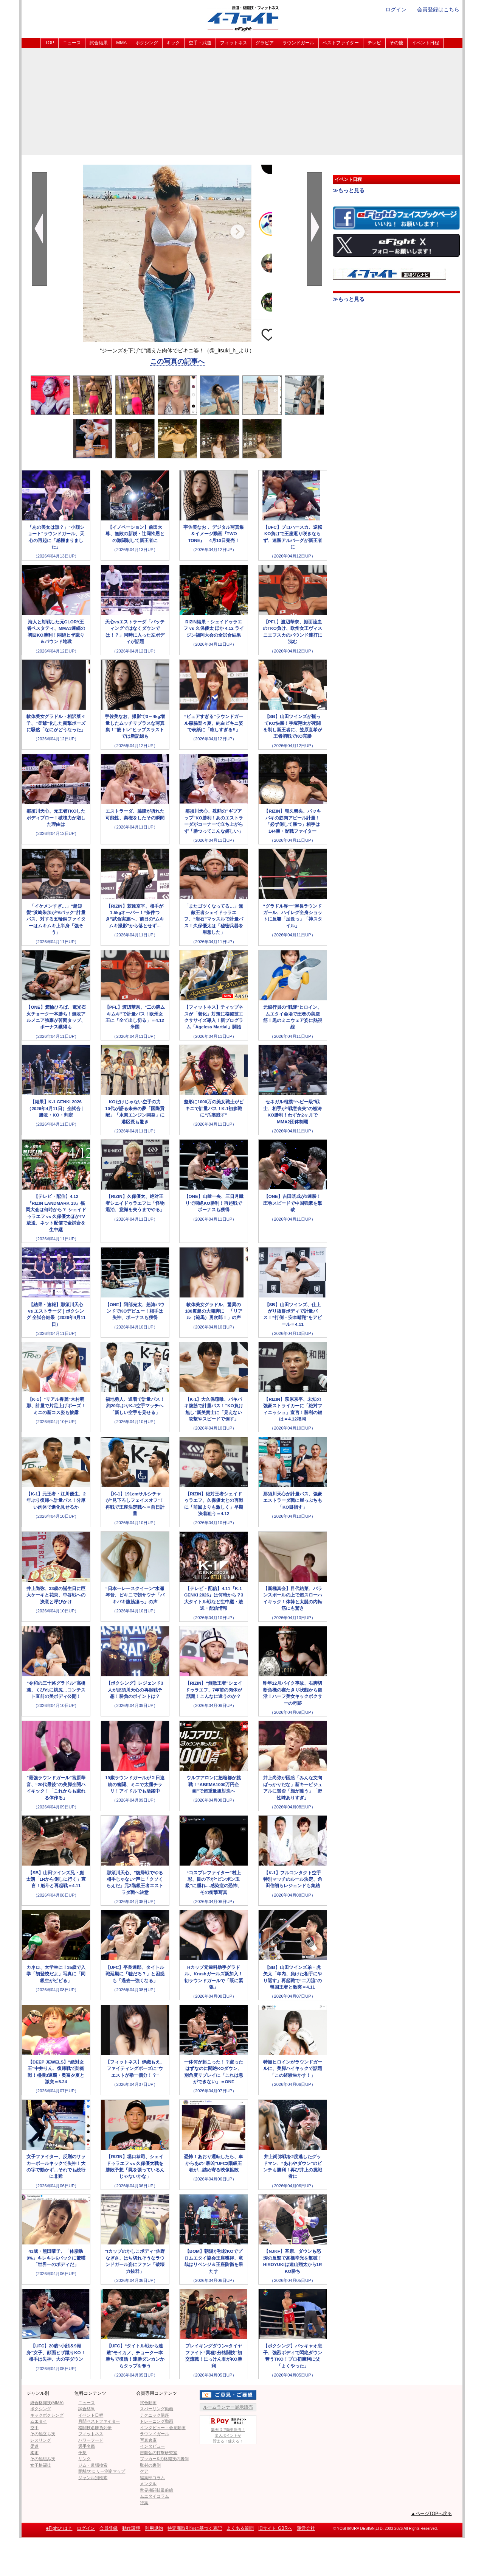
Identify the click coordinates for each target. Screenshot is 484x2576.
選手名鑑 (86, 2446)
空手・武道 (200, 42)
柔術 (34, 2452)
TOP (49, 42)
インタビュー (152, 2446)
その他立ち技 (42, 2433)
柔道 (34, 2446)
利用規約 (154, 2528)
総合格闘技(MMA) (47, 2402)
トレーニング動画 (156, 2421)
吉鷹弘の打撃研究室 (158, 2452)
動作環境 (131, 2528)
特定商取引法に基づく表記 (195, 2528)
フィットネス (233, 42)
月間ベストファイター (99, 2421)
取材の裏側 (150, 2465)
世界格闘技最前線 (156, 2490)
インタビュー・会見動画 (163, 2427)
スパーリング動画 (156, 2408)
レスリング (40, 2440)
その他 (396, 42)
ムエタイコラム (154, 2496)
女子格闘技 (40, 2465)
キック (173, 42)
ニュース (72, 42)
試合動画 (148, 2402)
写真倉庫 (148, 2440)
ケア (144, 2471)
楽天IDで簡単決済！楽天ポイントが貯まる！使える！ (228, 2429)
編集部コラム (152, 2477)
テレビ (374, 42)
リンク (84, 2458)
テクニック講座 (154, 2415)
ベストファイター (341, 42)
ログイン (395, 9)
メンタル (148, 2483)
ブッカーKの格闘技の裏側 (164, 2458)
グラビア (265, 42)
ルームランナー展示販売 (228, 2407)
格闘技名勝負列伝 (95, 2427)
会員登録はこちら (438, 9)
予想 (82, 2452)
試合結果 (99, 42)
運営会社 (306, 2528)
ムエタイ (38, 2421)
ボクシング (146, 42)
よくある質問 (240, 2528)
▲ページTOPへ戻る (431, 2513)
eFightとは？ (59, 2528)
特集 (144, 2502)
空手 (34, 2427)
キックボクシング (47, 2415)
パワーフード (90, 2440)
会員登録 (108, 2528)
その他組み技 (42, 2458)
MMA (121, 42)
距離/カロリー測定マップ (101, 2471)
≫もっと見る (349, 190)
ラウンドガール (298, 42)
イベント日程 (425, 42)
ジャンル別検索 (92, 2477)
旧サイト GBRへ (275, 2528)
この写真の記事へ (177, 361)
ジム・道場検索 (92, 2465)
